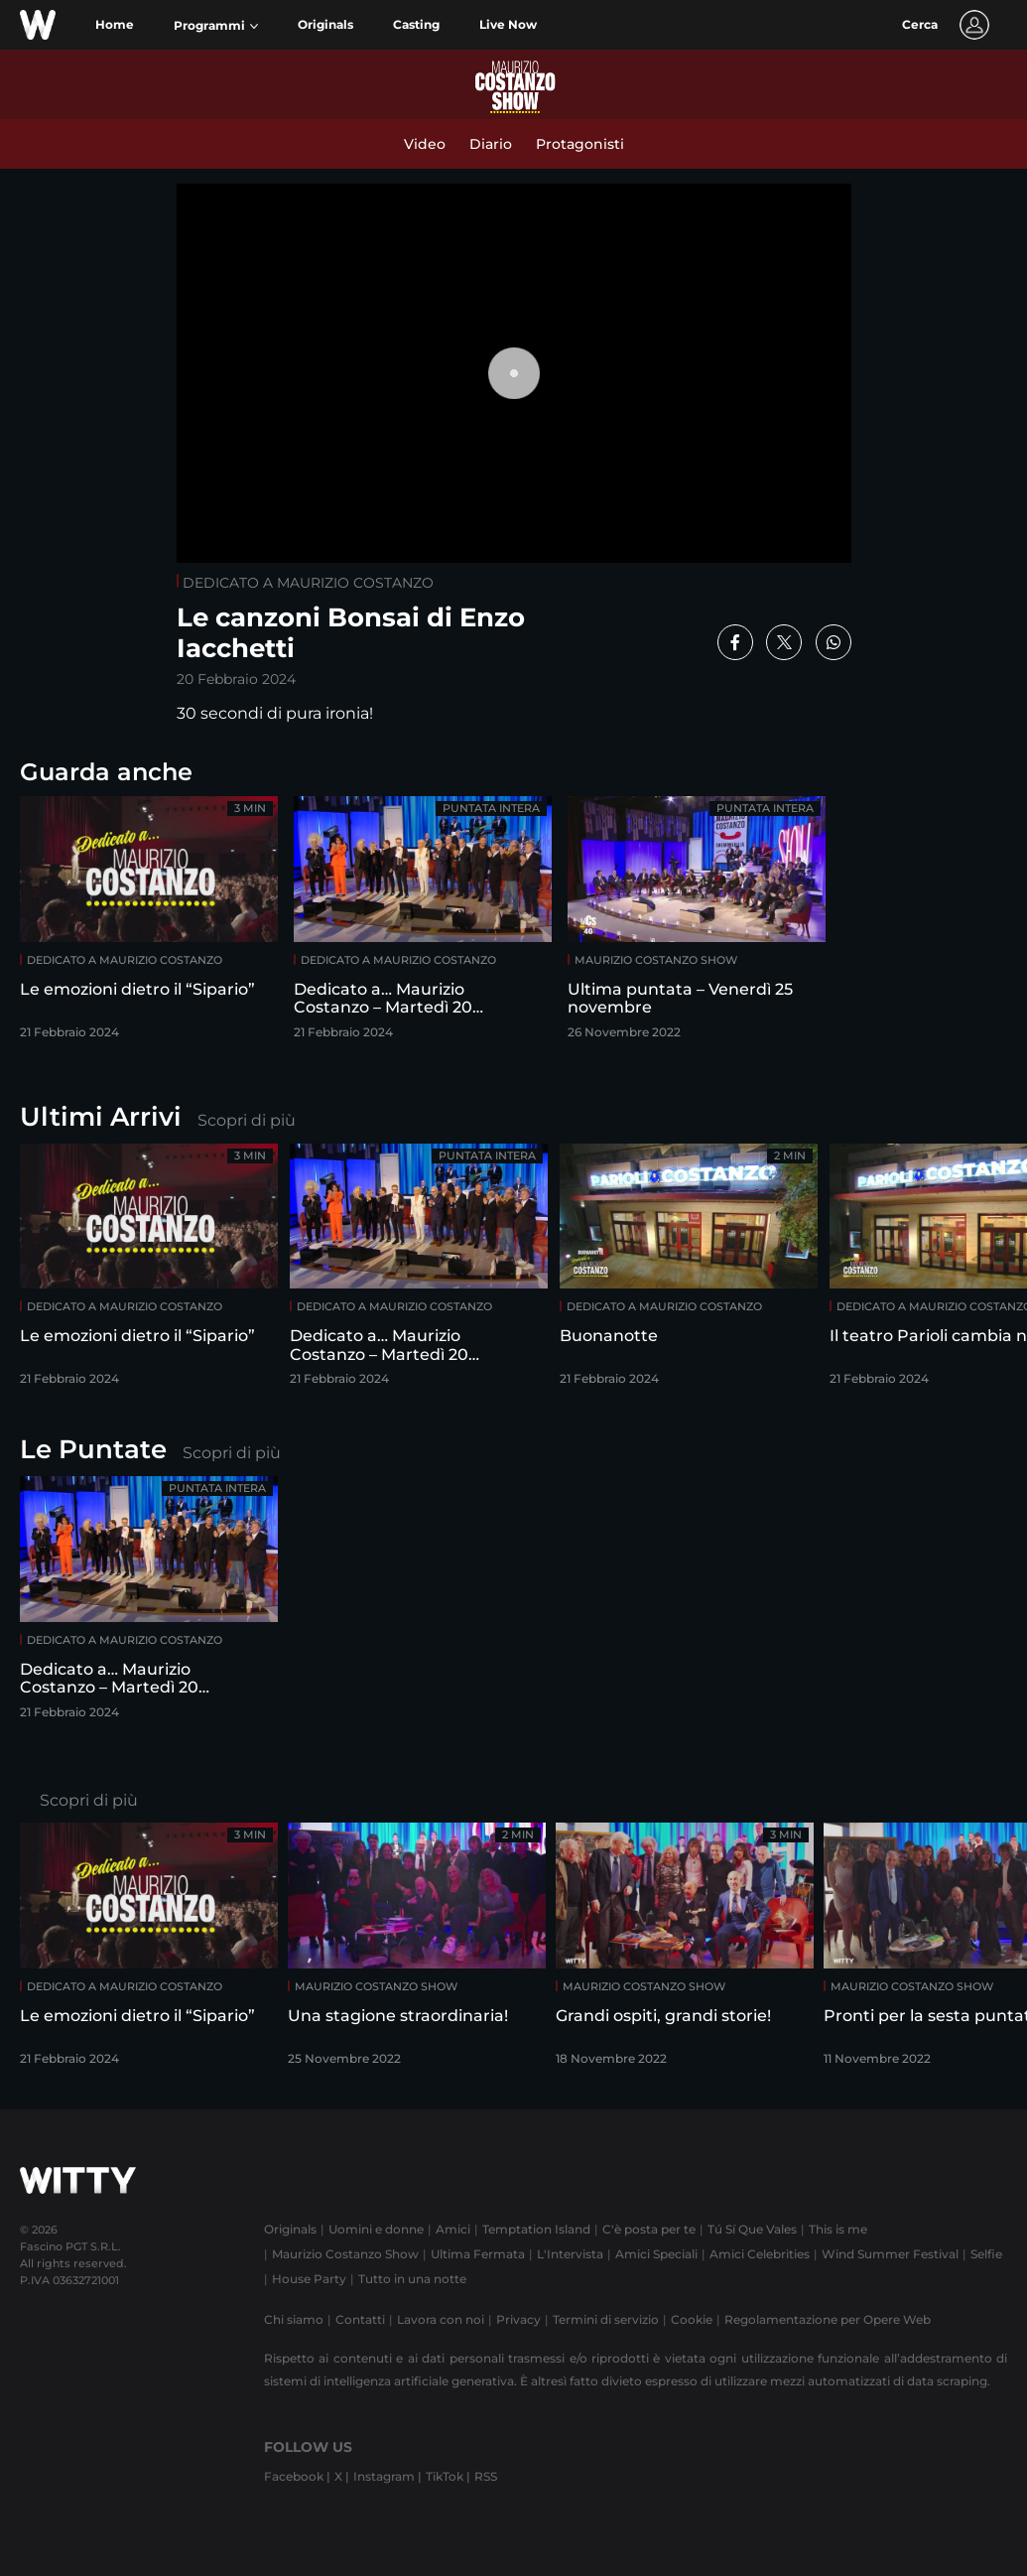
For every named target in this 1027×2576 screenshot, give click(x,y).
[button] (216, 26)
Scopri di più (246, 1120)
